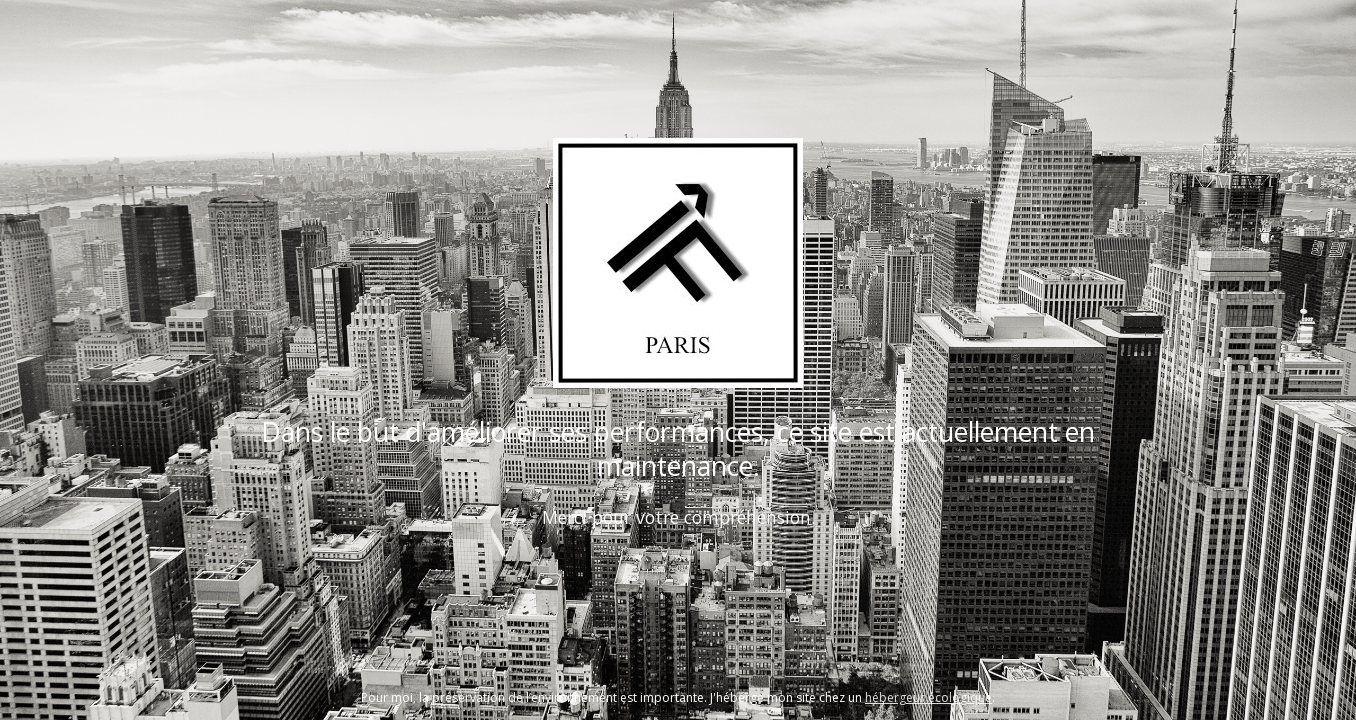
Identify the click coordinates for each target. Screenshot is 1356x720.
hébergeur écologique (928, 697)
